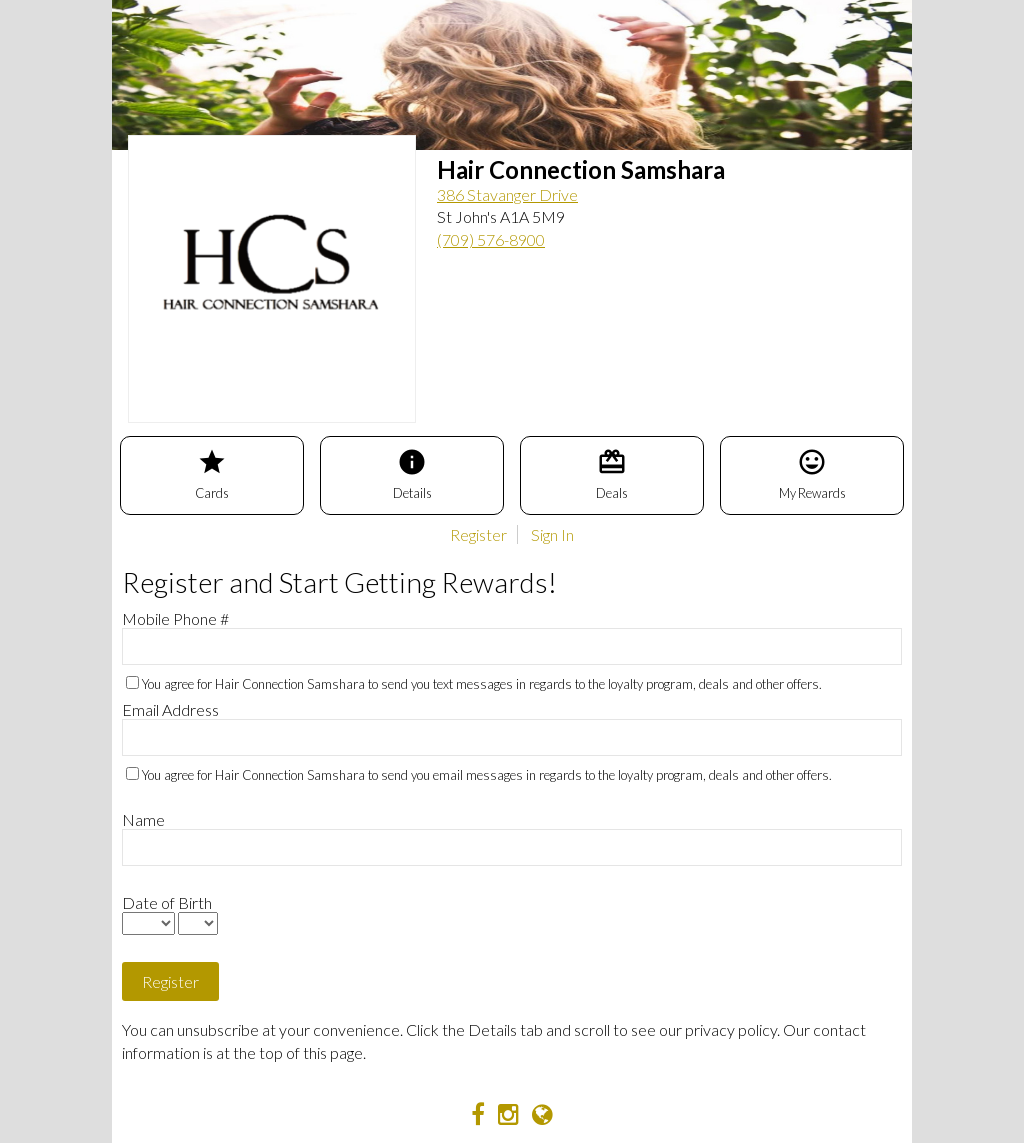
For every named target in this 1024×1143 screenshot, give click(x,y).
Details (412, 474)
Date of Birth (167, 902)
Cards (212, 474)
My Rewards (812, 474)
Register (478, 534)
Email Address (170, 709)
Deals (612, 474)
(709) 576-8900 (491, 239)
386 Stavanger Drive (507, 194)
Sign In (552, 534)
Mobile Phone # (175, 618)
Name (143, 819)
